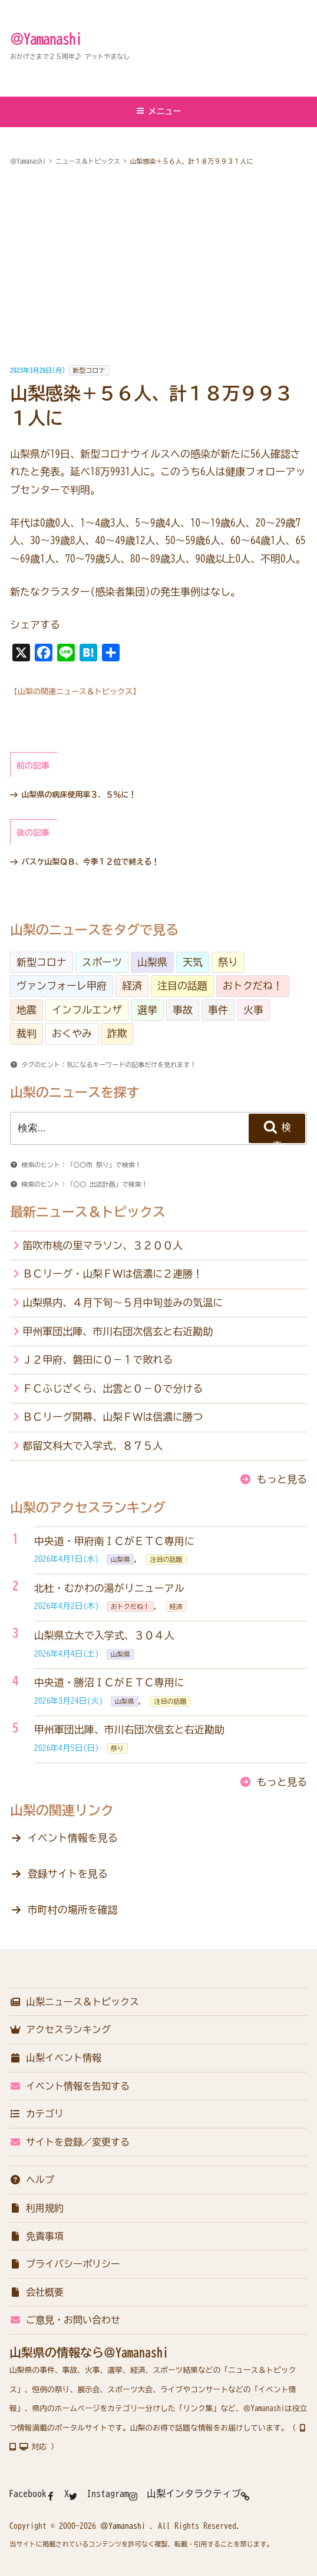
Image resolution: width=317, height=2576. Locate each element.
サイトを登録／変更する (69, 2142)
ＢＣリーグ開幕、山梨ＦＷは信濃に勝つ (112, 1417)
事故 (183, 1010)
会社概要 (36, 2292)
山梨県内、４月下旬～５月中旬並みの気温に (122, 1302)
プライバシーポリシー (64, 2264)
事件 (218, 1010)
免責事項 (36, 2236)
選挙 (147, 1010)
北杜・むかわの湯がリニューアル (109, 1588)
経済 (132, 986)
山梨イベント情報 (55, 2057)
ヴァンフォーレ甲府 (61, 986)
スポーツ (102, 962)
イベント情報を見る (73, 1838)
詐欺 (117, 1033)
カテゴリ (36, 2113)
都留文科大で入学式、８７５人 (92, 1446)
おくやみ (72, 1033)
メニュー (158, 111)
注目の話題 (182, 986)
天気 (193, 962)
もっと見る (282, 1479)
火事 (253, 1010)
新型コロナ (89, 370)
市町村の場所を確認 (73, 1910)
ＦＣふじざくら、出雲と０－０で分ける (112, 1388)
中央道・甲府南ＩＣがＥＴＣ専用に (114, 1541)
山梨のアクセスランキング (88, 1507)
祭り (228, 962)
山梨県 (152, 962)
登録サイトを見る (68, 1874)
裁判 (26, 1033)
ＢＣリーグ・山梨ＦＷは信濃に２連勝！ (112, 1274)
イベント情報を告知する (69, 2086)
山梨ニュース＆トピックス (74, 2002)
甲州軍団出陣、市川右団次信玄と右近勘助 (117, 1331)
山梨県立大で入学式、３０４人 (104, 1635)
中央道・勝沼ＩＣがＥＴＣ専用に (109, 1682)
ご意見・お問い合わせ (64, 2320)
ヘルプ (31, 2179)
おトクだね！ (253, 986)
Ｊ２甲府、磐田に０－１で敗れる (97, 1360)
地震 (26, 1010)
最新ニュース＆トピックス (88, 1212)
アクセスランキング (60, 2029)
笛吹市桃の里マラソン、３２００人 (102, 1245)
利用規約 (36, 2208)
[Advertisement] (158, 266)
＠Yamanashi (46, 39)
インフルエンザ (87, 1010)
